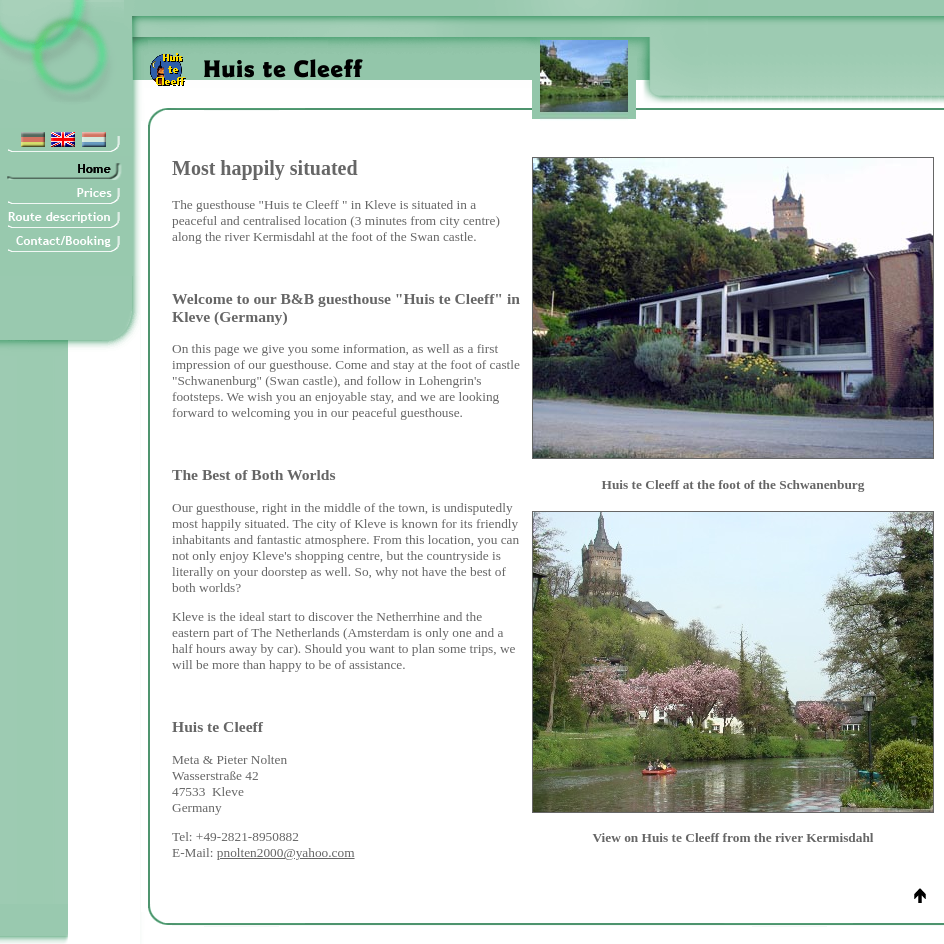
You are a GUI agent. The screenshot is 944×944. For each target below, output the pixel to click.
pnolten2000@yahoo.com (286, 852)
